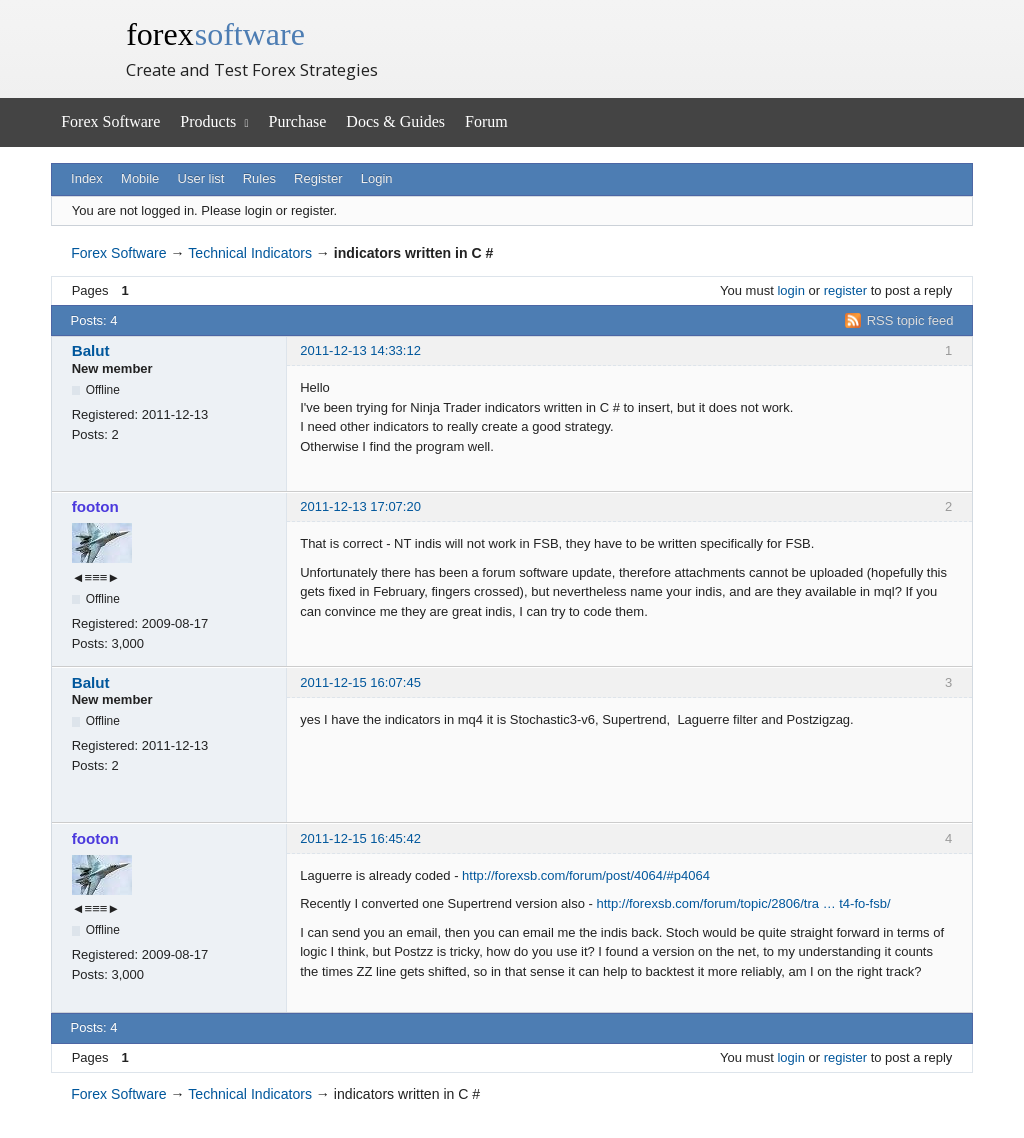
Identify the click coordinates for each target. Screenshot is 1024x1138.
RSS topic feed (910, 320)
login (790, 290)
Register (318, 178)
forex (215, 34)
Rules (259, 178)
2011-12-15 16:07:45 (360, 682)
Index (87, 178)
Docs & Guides (395, 121)
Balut (91, 350)
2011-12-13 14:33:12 (360, 350)
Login (377, 178)
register (845, 290)
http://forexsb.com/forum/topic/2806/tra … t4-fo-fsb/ (743, 903)
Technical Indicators (250, 253)
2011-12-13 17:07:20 (360, 506)
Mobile (140, 178)
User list (201, 178)
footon (95, 506)
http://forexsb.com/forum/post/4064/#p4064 (586, 875)
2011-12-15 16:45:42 (360, 838)
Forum (486, 121)
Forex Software (110, 121)
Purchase (298, 121)
